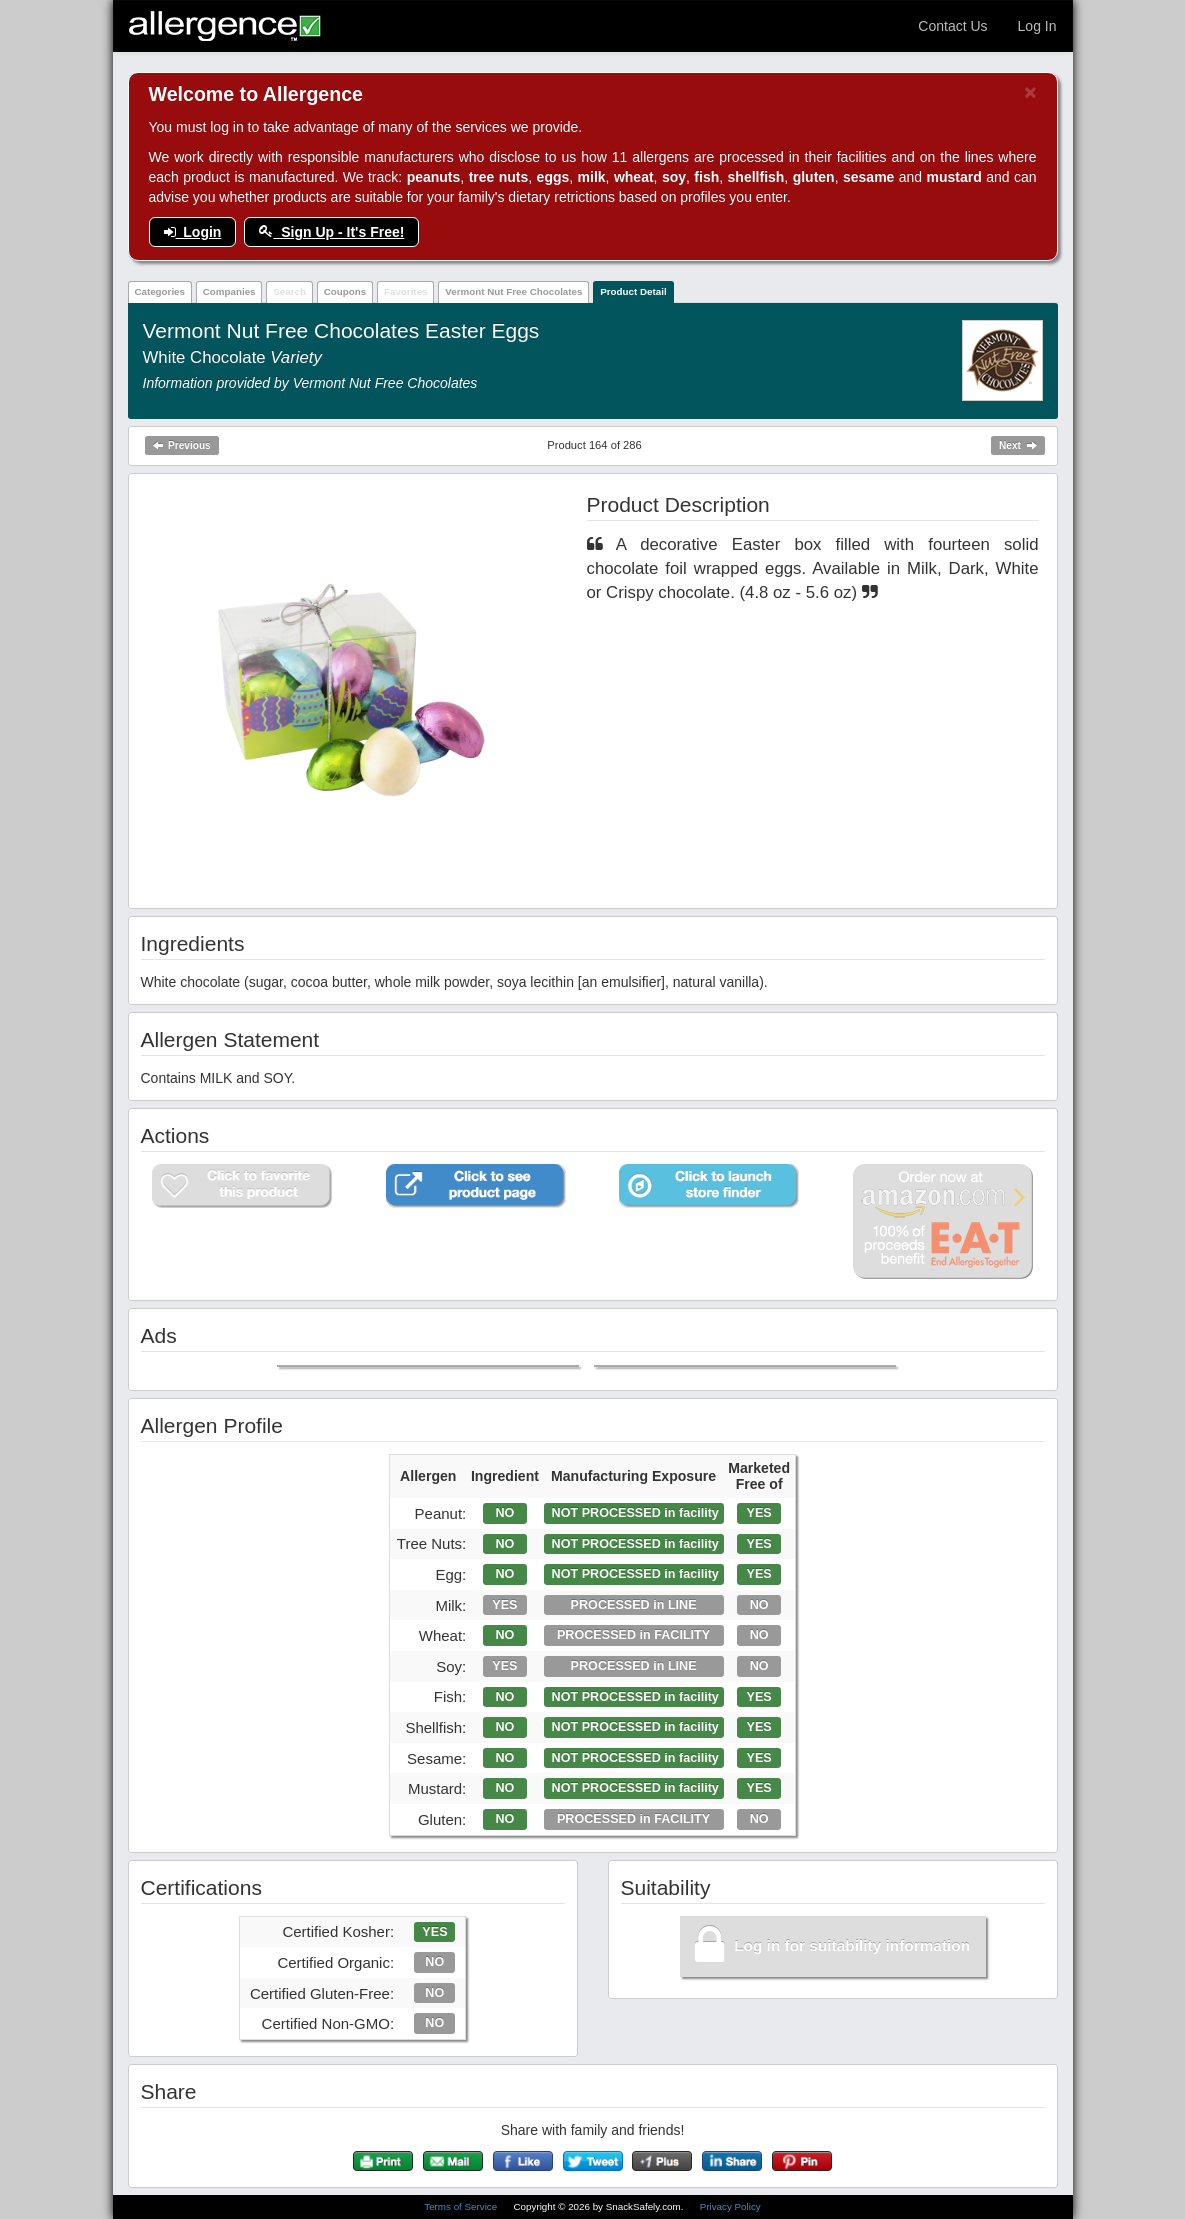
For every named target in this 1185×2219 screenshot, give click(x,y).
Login (193, 232)
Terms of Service (462, 2206)
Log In (1037, 26)
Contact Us (952, 26)
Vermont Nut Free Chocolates (513, 291)
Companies (229, 291)
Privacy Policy (730, 2206)
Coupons (345, 291)
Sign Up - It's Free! (331, 232)
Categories (159, 291)
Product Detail (633, 291)
